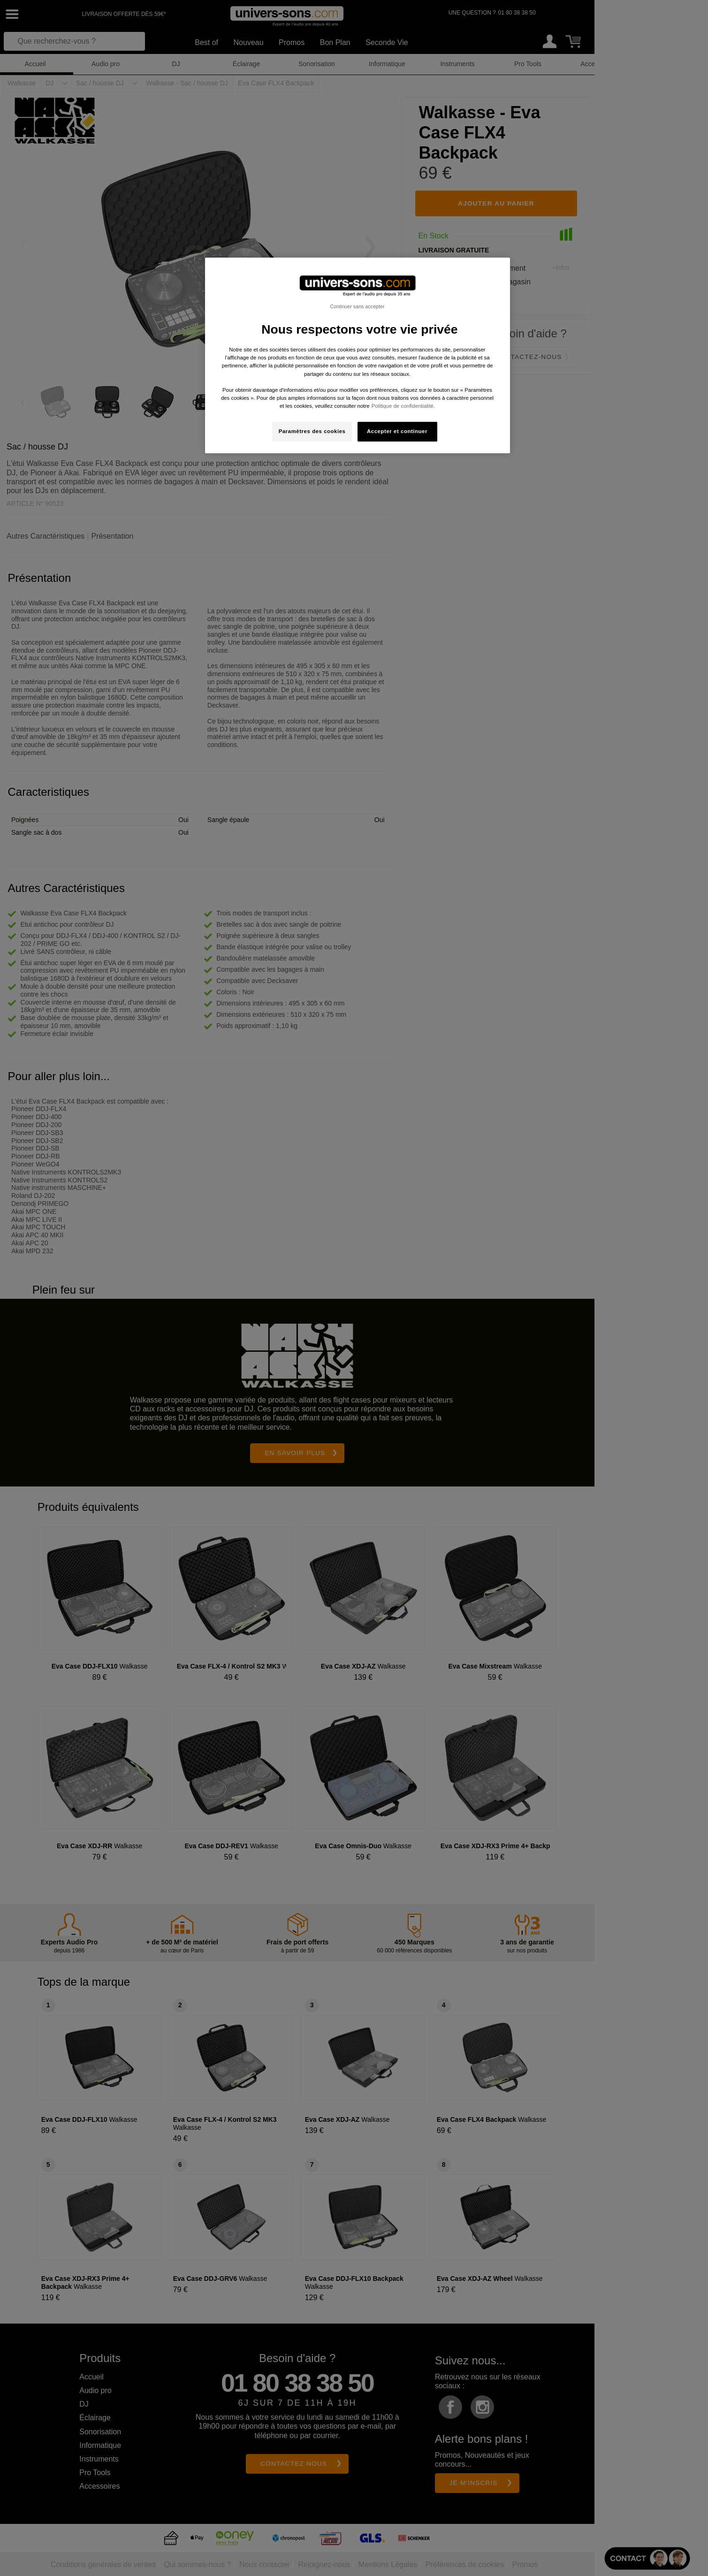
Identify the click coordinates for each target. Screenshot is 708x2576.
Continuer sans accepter (357, 306)
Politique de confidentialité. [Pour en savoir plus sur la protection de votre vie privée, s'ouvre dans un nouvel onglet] (403, 406)
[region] (357, 355)
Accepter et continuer (397, 431)
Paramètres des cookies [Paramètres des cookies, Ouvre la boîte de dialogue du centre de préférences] (312, 431)
